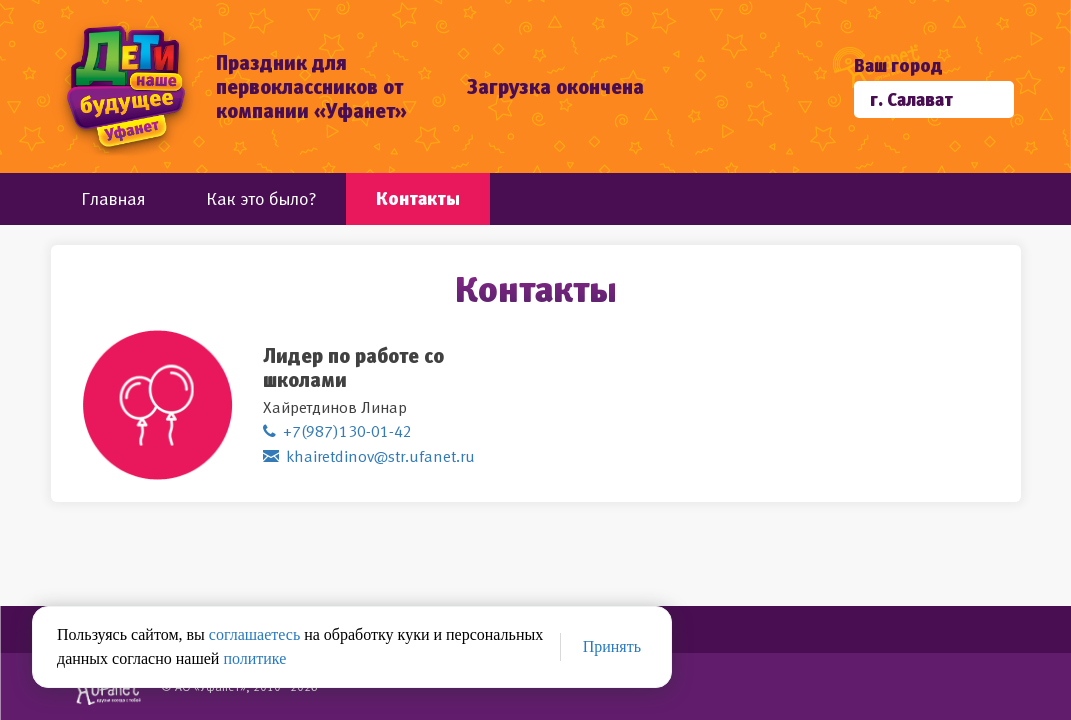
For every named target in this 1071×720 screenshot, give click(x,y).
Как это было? (261, 198)
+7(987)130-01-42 (347, 430)
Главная (113, 198)
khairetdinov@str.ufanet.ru (380, 455)
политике (254, 658)
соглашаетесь (254, 634)
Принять (612, 646)
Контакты (418, 198)
